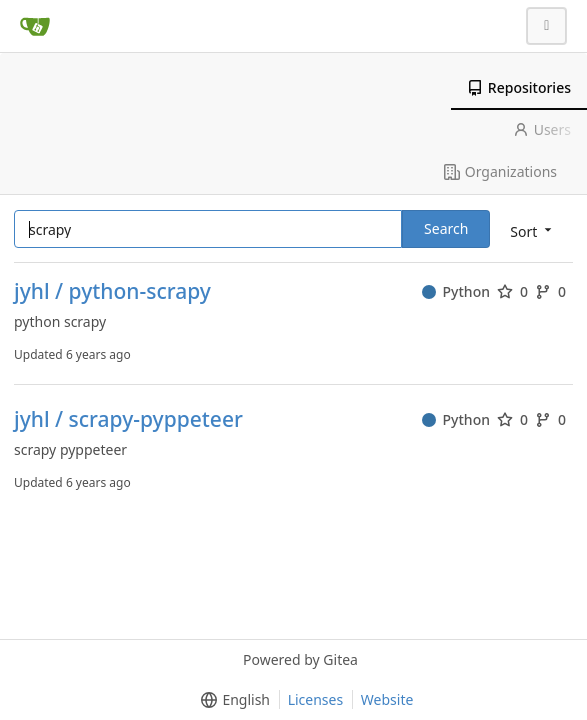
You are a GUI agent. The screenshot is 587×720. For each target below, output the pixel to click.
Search (446, 228)
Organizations (500, 171)
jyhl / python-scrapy (112, 291)
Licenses (316, 699)
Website (387, 699)
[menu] (532, 230)
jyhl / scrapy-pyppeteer (128, 419)
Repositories (519, 87)
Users (542, 129)
